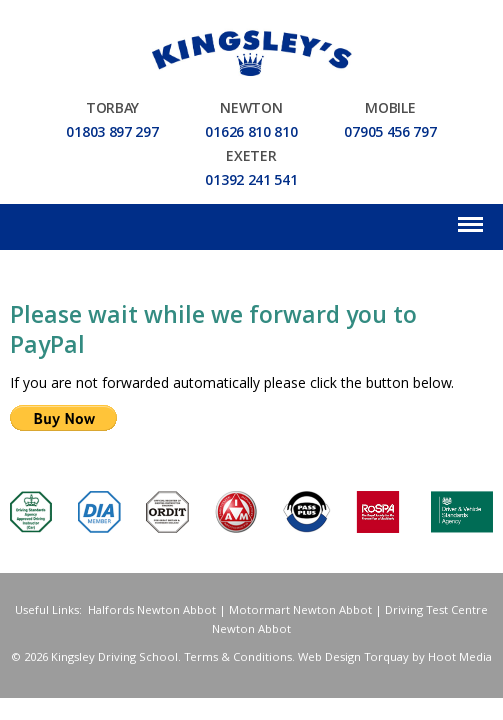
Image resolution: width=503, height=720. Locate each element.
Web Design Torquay (353, 658)
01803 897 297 (112, 134)
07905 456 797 (390, 134)
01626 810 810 (251, 134)
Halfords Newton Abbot (152, 611)
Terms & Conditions (238, 658)
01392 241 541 (251, 182)
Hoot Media (460, 658)
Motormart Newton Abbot (300, 611)
